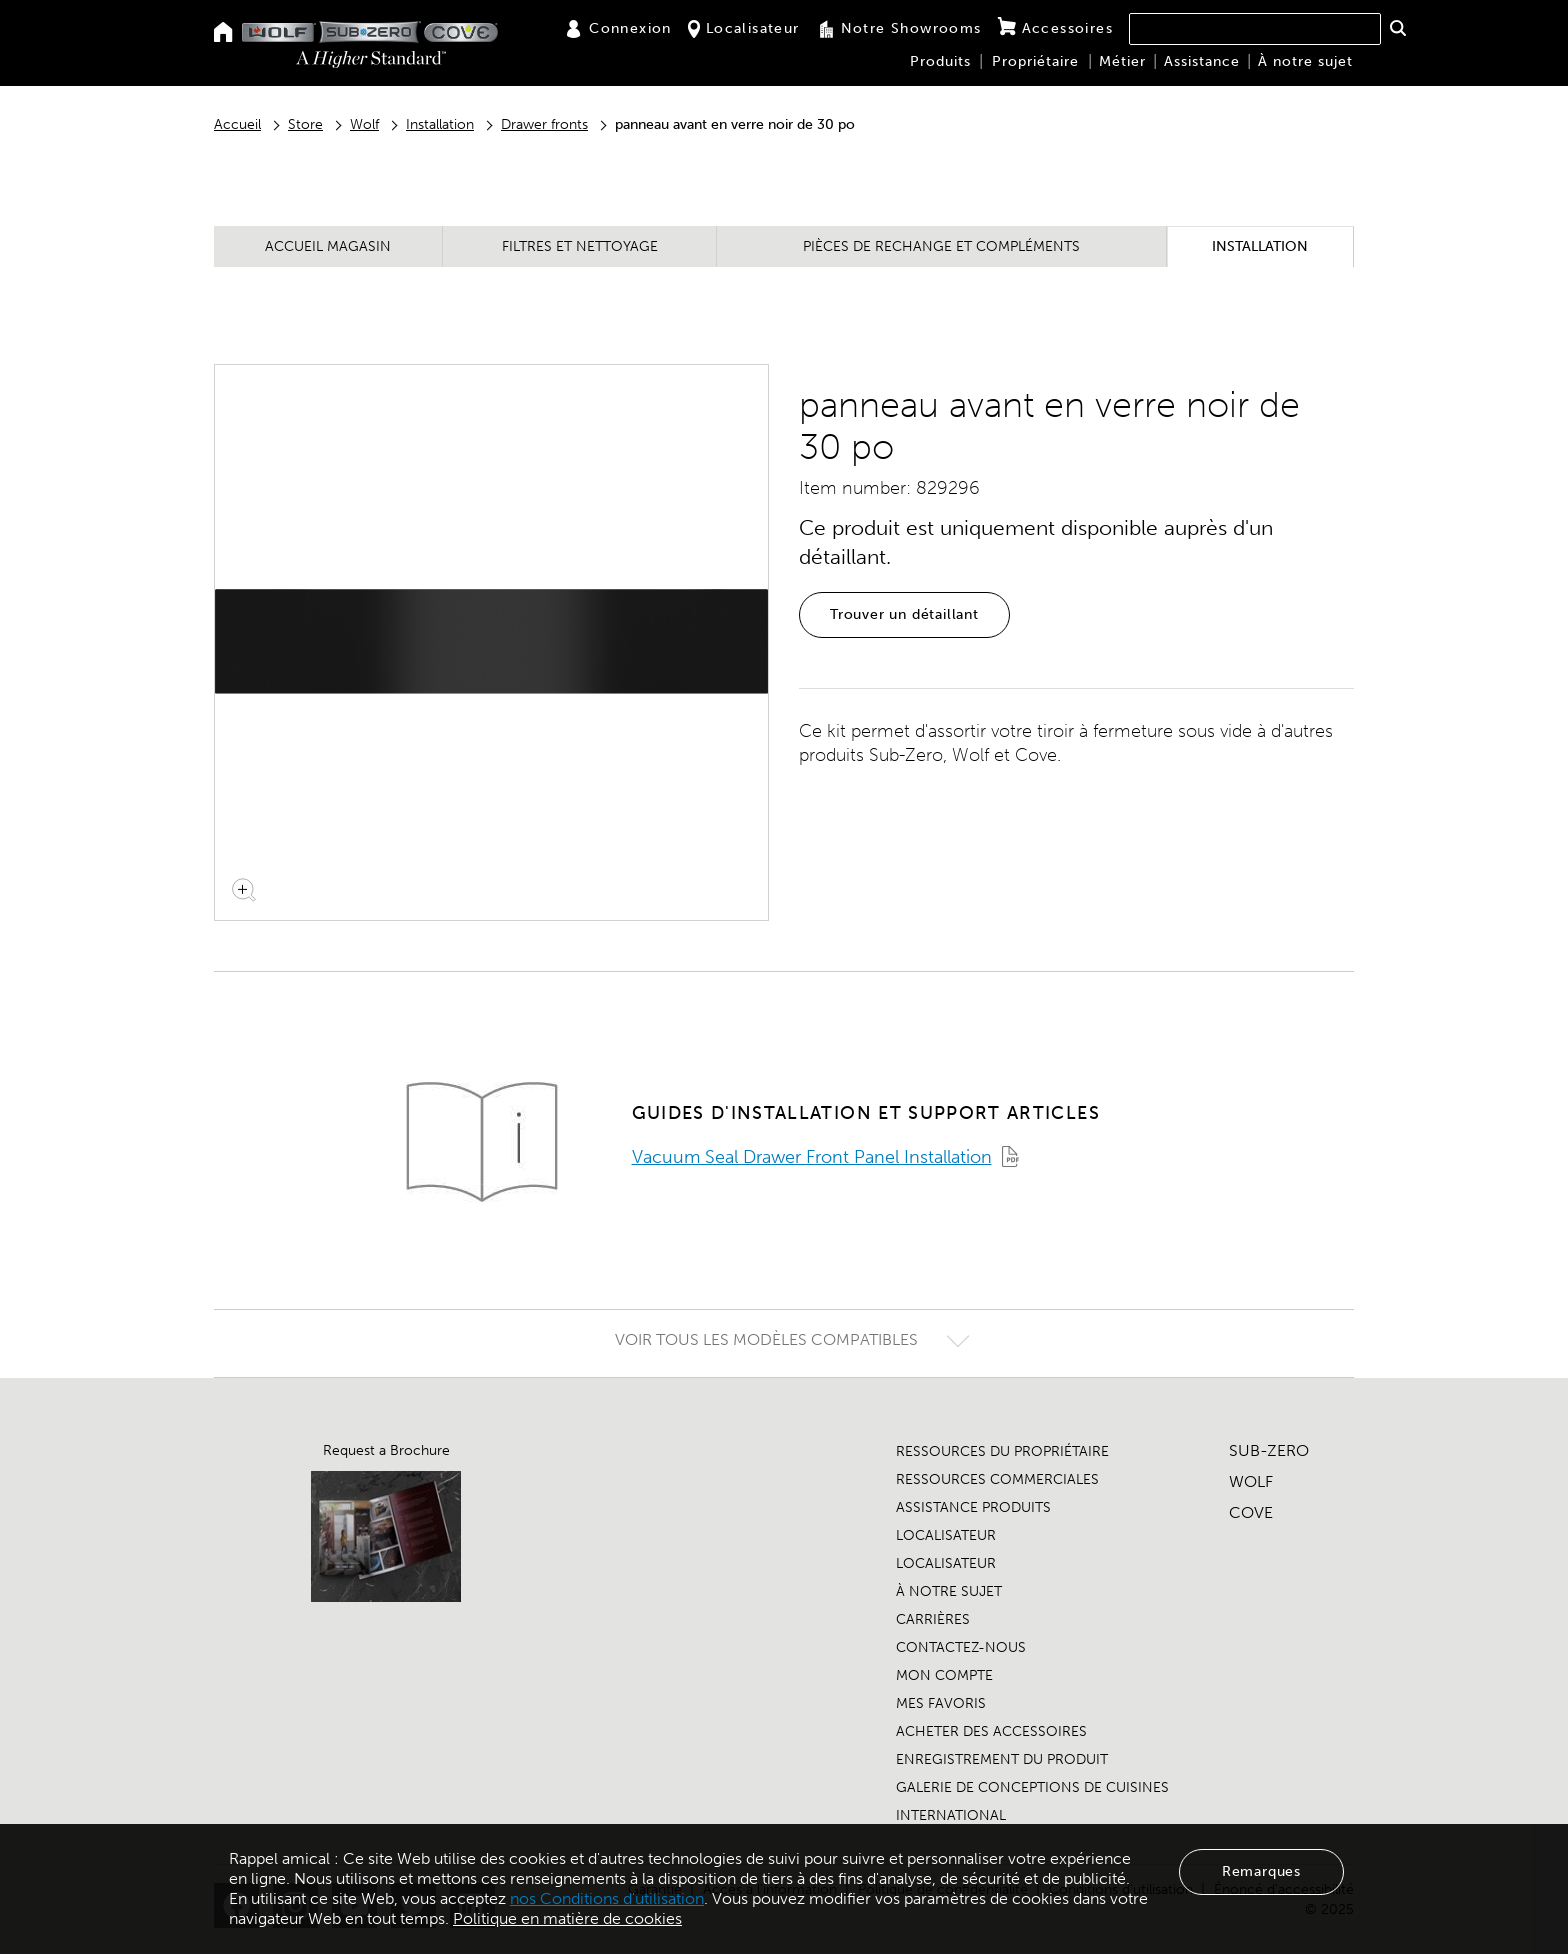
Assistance (1202, 61)
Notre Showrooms (899, 29)
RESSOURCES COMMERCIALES (997, 1479)
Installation (440, 124)
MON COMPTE (944, 1675)
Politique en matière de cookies (567, 1918)
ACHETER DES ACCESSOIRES (991, 1731)
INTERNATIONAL (951, 1815)
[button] (1397, 28)
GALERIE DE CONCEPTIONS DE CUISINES (1032, 1787)
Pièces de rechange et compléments (941, 246)
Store (305, 124)
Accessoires (1055, 28)
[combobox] (1255, 29)
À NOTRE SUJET (949, 1591)
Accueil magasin (328, 246)
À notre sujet (1305, 61)
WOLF (1251, 1481)
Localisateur (744, 29)
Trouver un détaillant (904, 614)
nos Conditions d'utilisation (607, 1898)
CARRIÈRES (933, 1619)
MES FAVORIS (941, 1703)
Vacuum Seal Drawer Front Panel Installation (812, 1157)
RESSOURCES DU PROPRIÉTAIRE (1002, 1451)
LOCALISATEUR (946, 1535)
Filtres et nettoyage (580, 246)
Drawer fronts (544, 124)
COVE (1251, 1512)
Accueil (237, 124)
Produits (940, 61)
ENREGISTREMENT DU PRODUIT (1002, 1759)
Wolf (364, 124)
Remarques (1261, 1871)
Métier (1122, 61)
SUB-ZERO (1269, 1450)
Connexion (618, 29)
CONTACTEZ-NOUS (961, 1647)
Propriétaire (1035, 61)
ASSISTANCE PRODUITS (973, 1507)
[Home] (223, 33)
